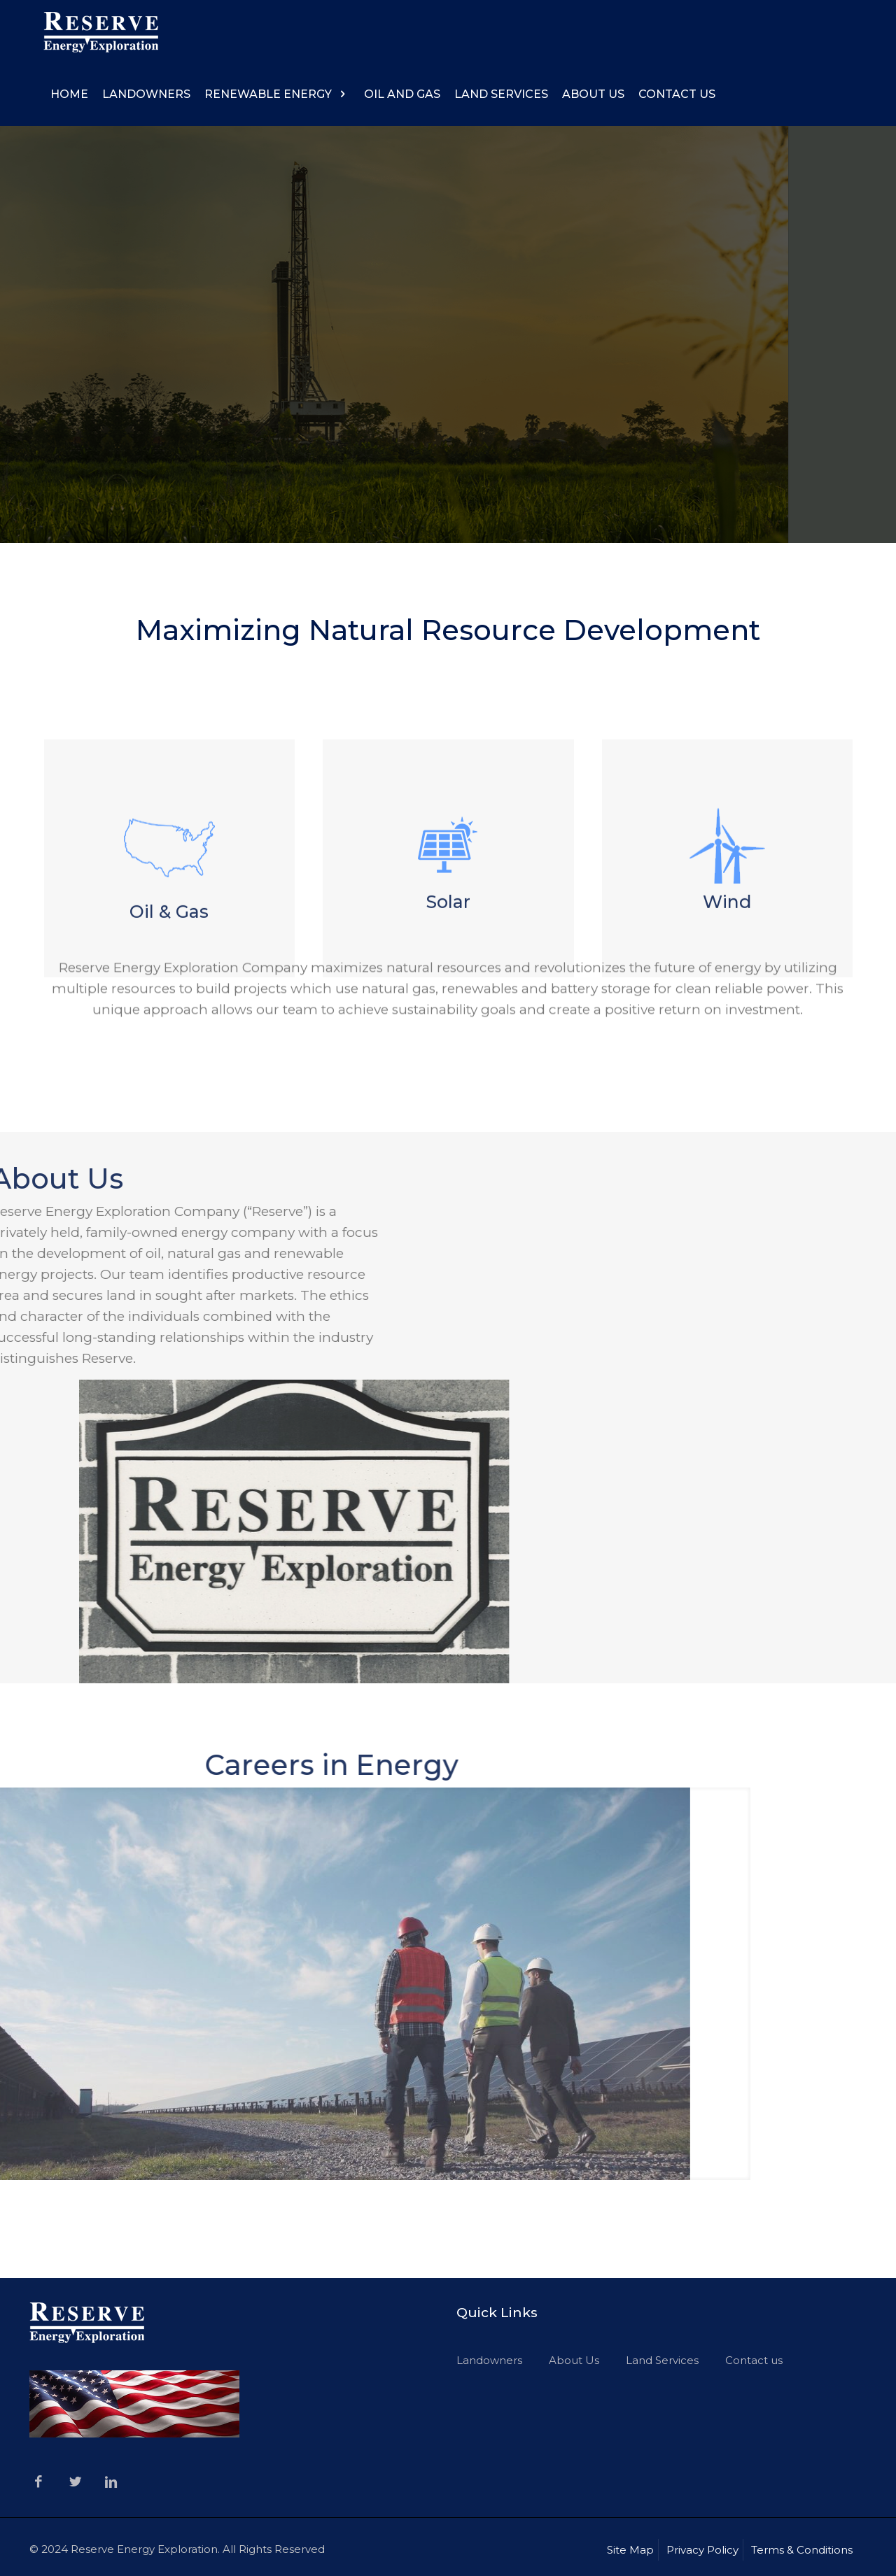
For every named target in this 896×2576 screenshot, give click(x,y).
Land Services (662, 2360)
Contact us (754, 2360)
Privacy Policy (702, 2549)
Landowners (489, 2360)
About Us (574, 2360)
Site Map (630, 2549)
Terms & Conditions (802, 2549)
